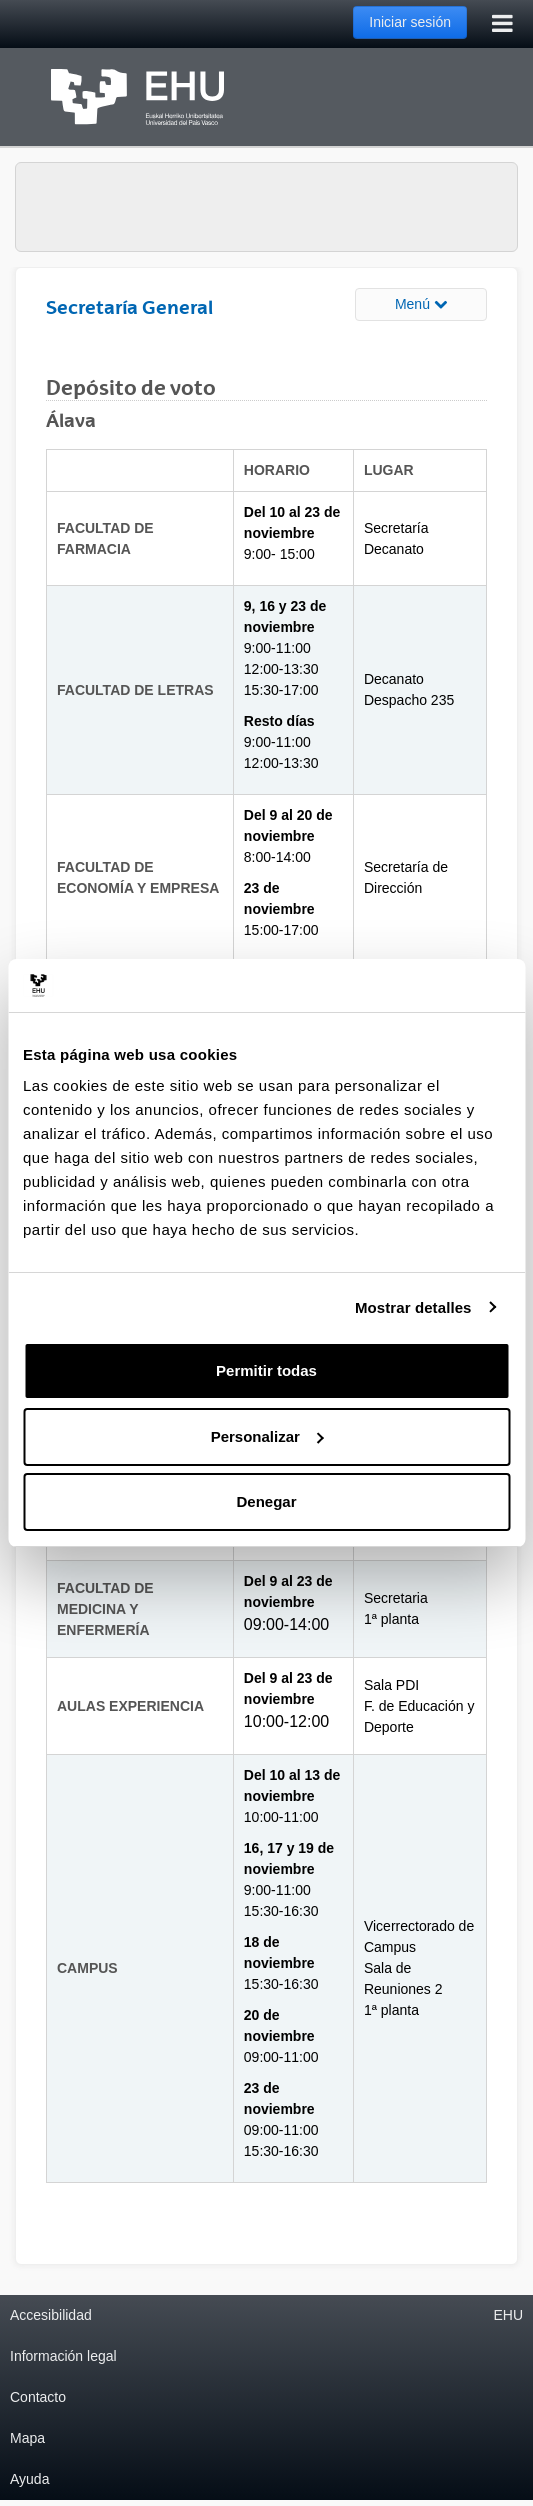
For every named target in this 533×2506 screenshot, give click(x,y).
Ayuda (29, 2479)
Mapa (27, 2438)
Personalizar (267, 1436)
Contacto (38, 2397)
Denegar (266, 1501)
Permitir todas (266, 1370)
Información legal (63, 2356)
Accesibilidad (51, 2315)
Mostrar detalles (413, 1307)
